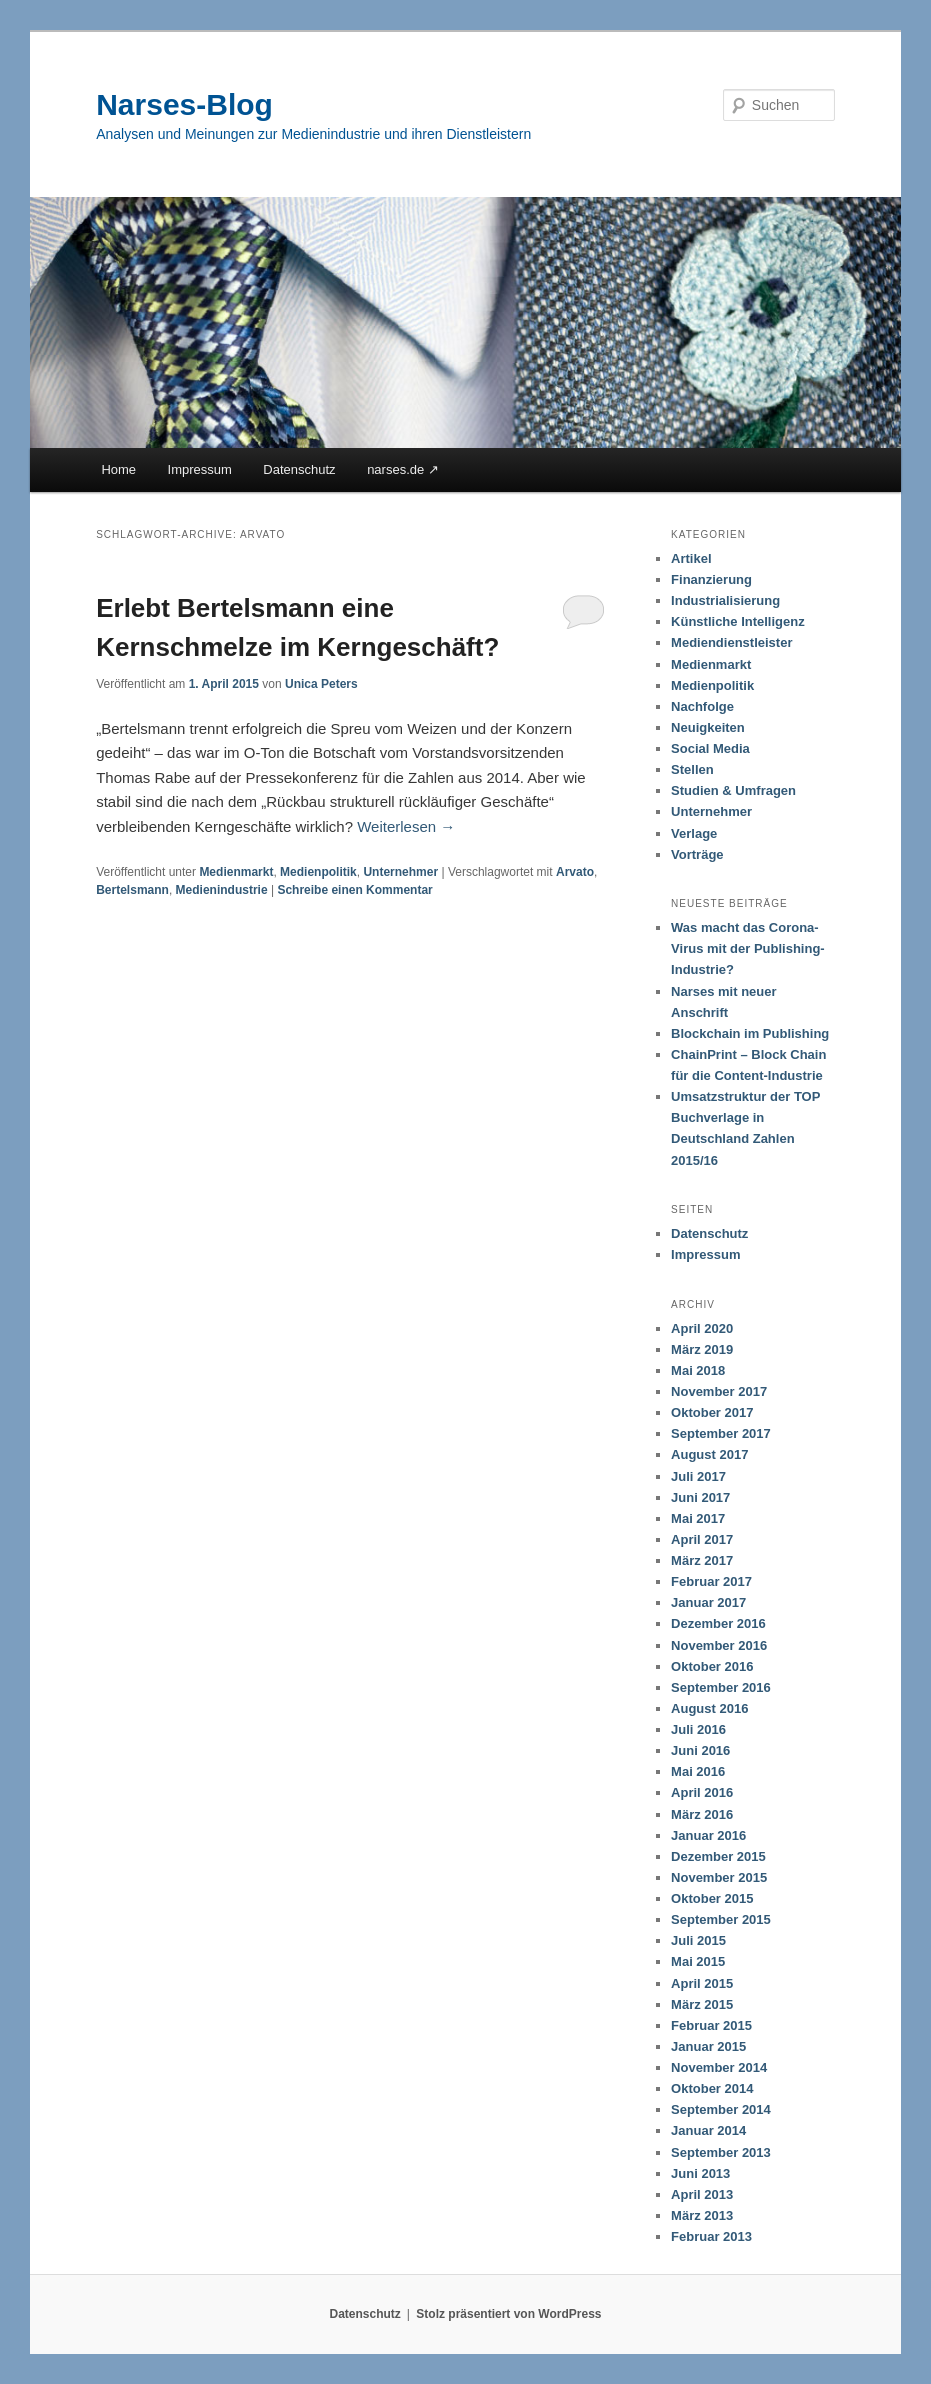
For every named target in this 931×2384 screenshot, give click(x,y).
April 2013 (702, 2194)
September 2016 (721, 1687)
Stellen (692, 769)
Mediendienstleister (731, 642)
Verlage (694, 833)
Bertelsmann (132, 890)
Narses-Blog (184, 104)
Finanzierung (711, 579)
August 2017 (709, 1454)
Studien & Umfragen (733, 790)
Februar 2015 (711, 2025)
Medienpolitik (318, 872)
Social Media (710, 748)
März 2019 (702, 1349)
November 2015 (719, 1877)
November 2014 (719, 2067)
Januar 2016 (708, 1835)
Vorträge (697, 854)
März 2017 (702, 1560)
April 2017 (702, 1539)
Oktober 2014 (712, 2088)
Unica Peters (321, 684)
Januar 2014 (708, 2130)
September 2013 (721, 2152)
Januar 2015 (708, 2046)
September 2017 (721, 1433)
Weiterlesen (406, 826)
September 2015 (721, 1919)
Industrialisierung (725, 600)
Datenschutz (299, 469)
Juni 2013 (700, 2173)
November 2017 (719, 1391)
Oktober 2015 (712, 1898)
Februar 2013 (711, 2236)
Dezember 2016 (718, 1623)
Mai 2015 (698, 1961)
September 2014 (721, 2109)
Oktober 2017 (712, 1412)
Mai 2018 (698, 1370)
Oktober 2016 (712, 1666)
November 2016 (719, 1645)
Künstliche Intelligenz (738, 621)
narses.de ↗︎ (403, 469)
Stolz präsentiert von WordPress (508, 2314)
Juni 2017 (700, 1497)
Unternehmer (400, 872)
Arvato (575, 872)
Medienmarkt (236, 872)
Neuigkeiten (708, 727)
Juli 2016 (698, 1729)
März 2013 (702, 2215)
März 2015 (702, 2004)
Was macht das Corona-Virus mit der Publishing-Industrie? (748, 948)
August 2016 (709, 1708)
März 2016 (702, 1814)
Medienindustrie (222, 890)
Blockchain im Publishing (750, 1033)
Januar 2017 (708, 1602)
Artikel (691, 558)
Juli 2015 (698, 1940)
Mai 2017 (698, 1518)
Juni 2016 (700, 1750)
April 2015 (702, 1983)
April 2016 (702, 1792)
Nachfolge (702, 706)
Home (118, 469)
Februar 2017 (711, 1581)
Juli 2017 (698, 1476)
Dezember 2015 (718, 1856)
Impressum (200, 469)
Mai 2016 (698, 1771)
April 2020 (702, 1328)
